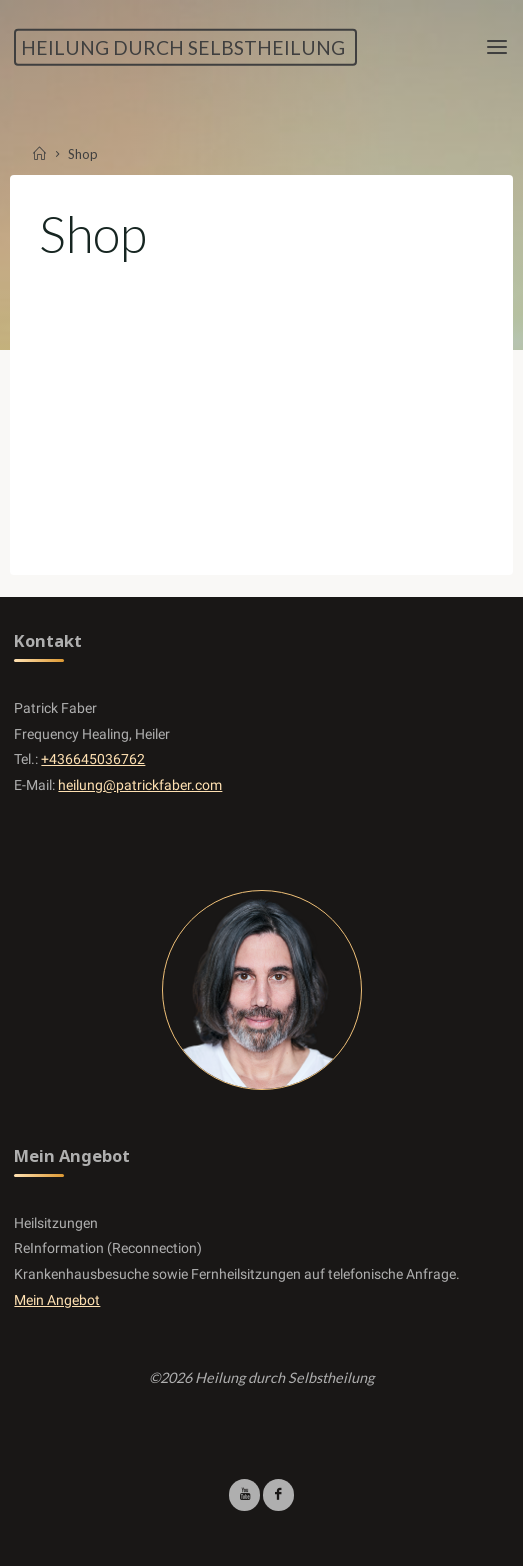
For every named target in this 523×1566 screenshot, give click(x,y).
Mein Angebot (57, 1300)
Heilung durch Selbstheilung (183, 46)
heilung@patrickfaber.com (140, 785)
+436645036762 (93, 759)
